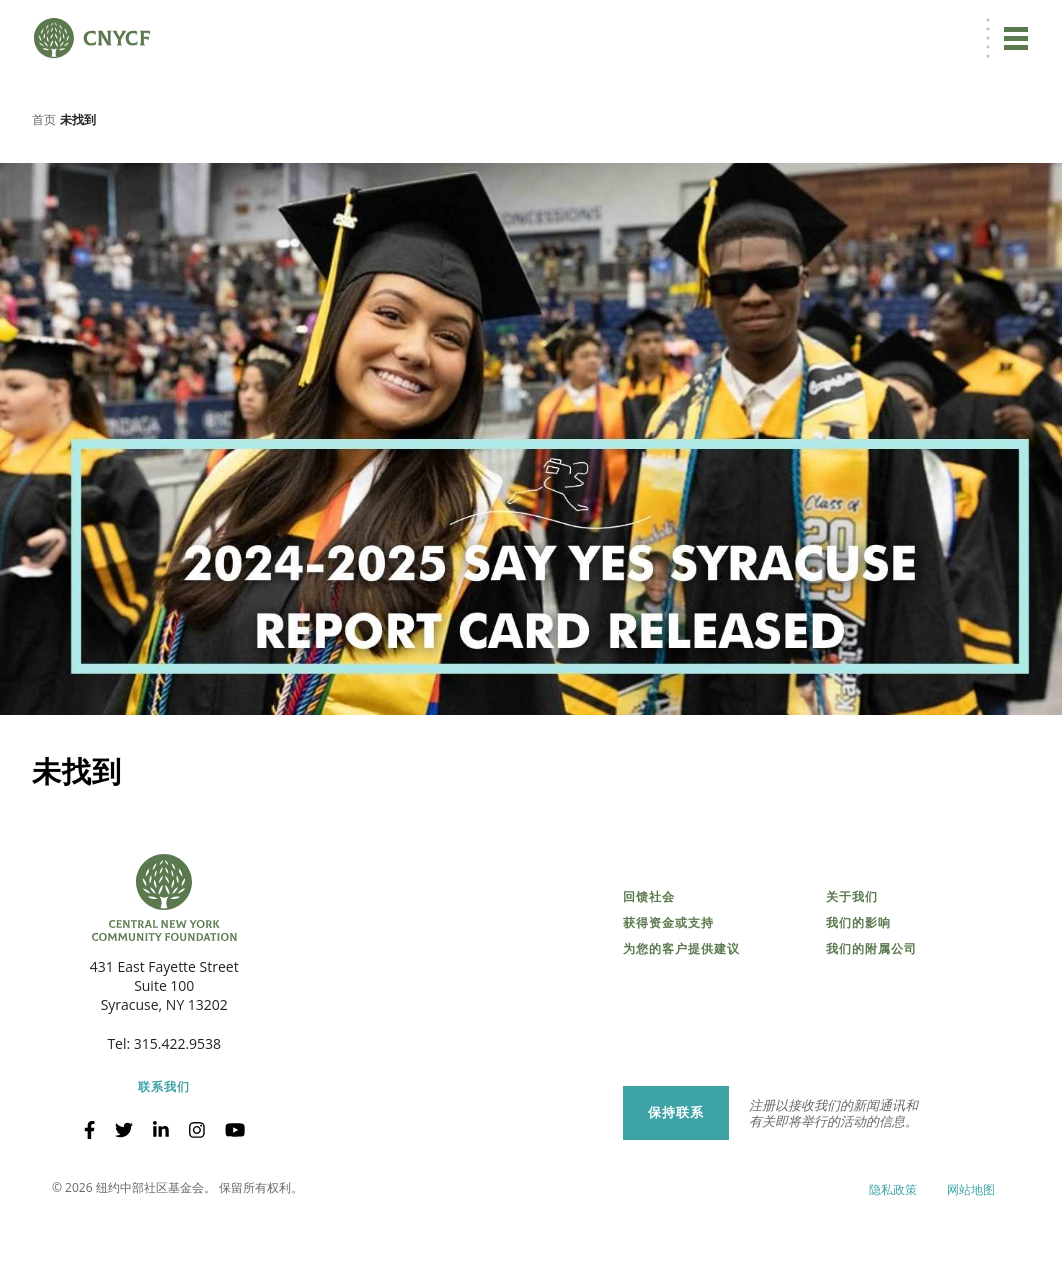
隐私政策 (893, 1255)
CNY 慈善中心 (929, 26)
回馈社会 (649, 963)
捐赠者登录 (760, 26)
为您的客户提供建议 (681, 1015)
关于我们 (852, 963)
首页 (44, 184)
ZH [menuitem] (686, 26)
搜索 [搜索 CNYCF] (1008, 26)
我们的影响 (858, 989)
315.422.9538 (177, 1109)
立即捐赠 (611, 26)
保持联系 (676, 1177)
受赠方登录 (841, 26)
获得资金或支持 (668, 989)
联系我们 (164, 1153)
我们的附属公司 (871, 1015)
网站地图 (971, 1255)
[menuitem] (683, 26)
